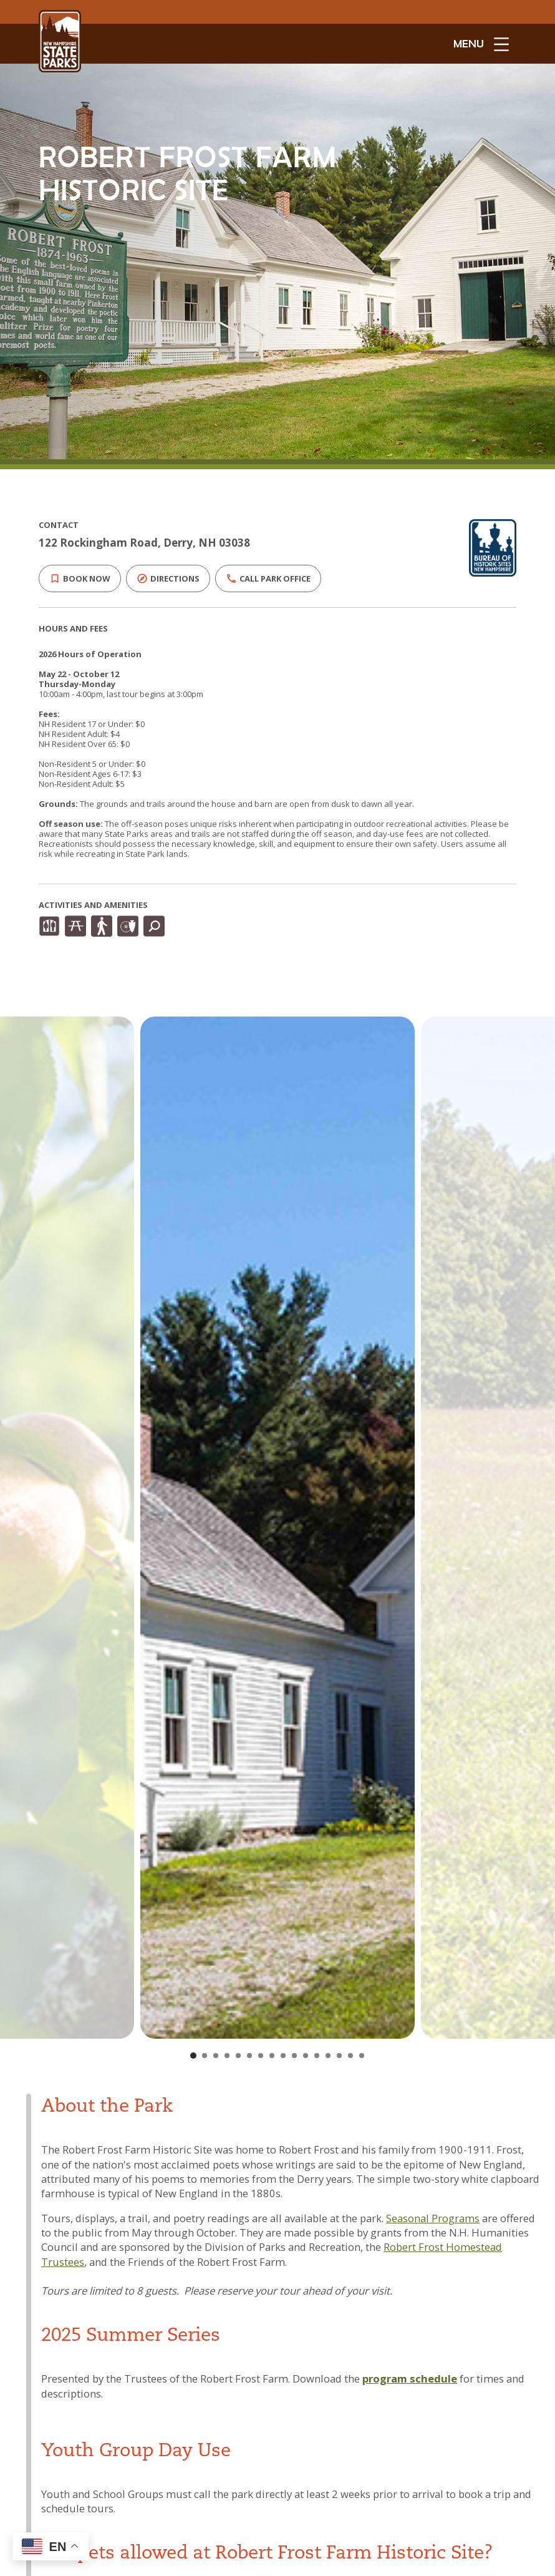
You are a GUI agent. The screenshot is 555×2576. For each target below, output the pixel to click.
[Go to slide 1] (193, 2055)
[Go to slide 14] (339, 2055)
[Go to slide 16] (361, 2055)
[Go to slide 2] (204, 2055)
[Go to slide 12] (316, 2055)
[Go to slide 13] (328, 2055)
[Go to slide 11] (305, 2055)
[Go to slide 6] (249, 2055)
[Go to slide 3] (215, 2055)
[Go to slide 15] (350, 2055)
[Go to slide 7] (260, 2055)
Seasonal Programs (433, 2218)
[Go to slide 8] (271, 2055)
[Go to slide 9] (283, 2055)
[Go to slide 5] (238, 2055)
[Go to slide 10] (294, 2055)
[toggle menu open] (481, 44)
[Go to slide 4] (226, 2055)
